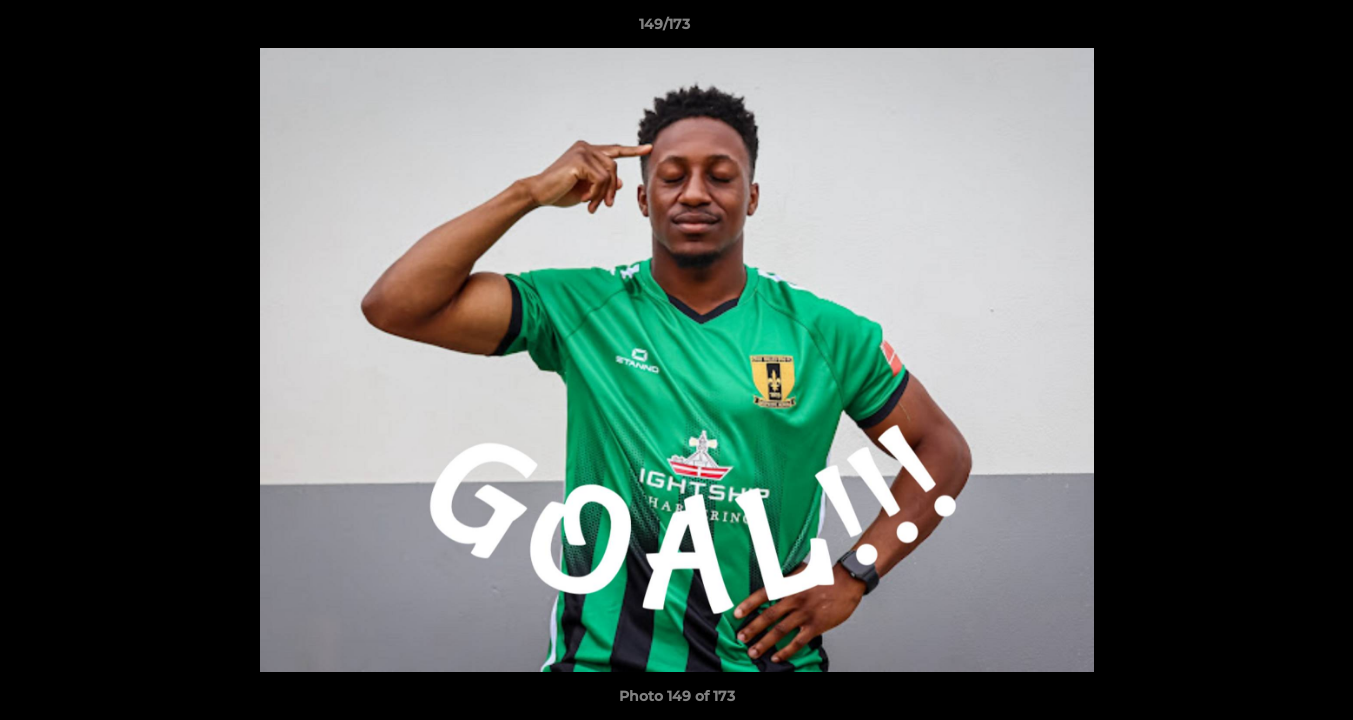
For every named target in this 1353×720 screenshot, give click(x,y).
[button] (1269, 29)
